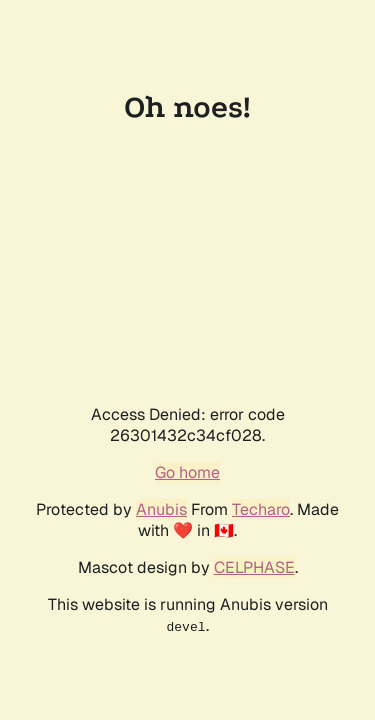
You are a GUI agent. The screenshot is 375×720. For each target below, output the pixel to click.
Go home (187, 472)
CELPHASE (254, 567)
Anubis (161, 509)
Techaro (261, 509)
